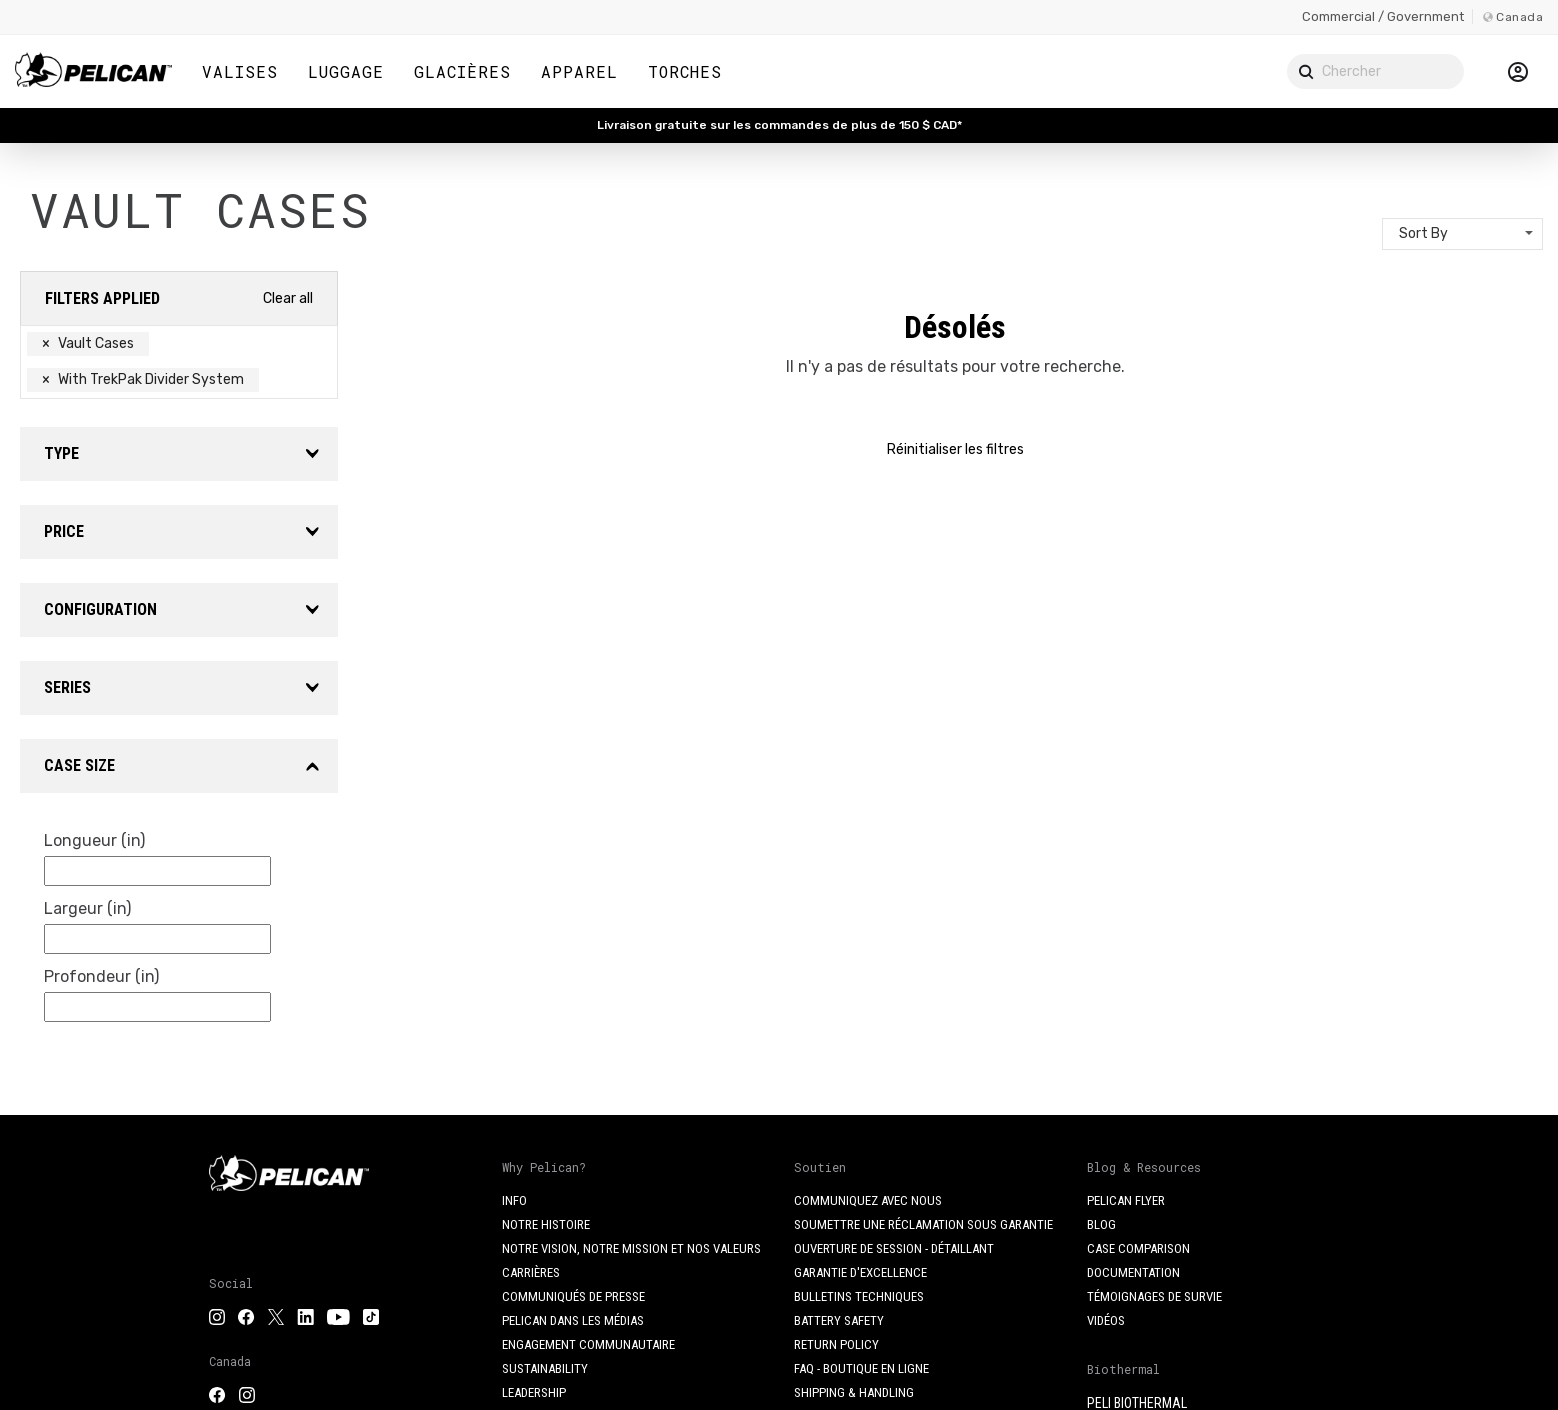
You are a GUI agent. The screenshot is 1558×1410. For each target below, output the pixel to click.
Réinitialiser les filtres (955, 449)
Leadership (534, 1392)
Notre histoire (546, 1224)
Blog (1101, 1224)
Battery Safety (839, 1320)
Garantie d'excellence (860, 1272)
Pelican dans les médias (573, 1320)
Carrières (531, 1272)
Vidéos (1106, 1320)
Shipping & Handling (854, 1392)
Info (514, 1200)
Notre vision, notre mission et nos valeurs (631, 1248)
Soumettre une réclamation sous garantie (923, 1224)
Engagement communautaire (588, 1344)
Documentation (1133, 1272)
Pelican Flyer (1126, 1200)
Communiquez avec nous (868, 1200)
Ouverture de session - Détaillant (894, 1248)
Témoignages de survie (1154, 1296)
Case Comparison (1138, 1248)
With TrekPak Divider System (143, 379)
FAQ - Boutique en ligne (861, 1368)
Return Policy (836, 1344)
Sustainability (545, 1368)
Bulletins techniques (859, 1296)
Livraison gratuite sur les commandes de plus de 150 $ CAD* (779, 125)
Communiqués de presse (573, 1296)
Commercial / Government (1383, 16)
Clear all (288, 298)
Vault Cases (88, 343)
